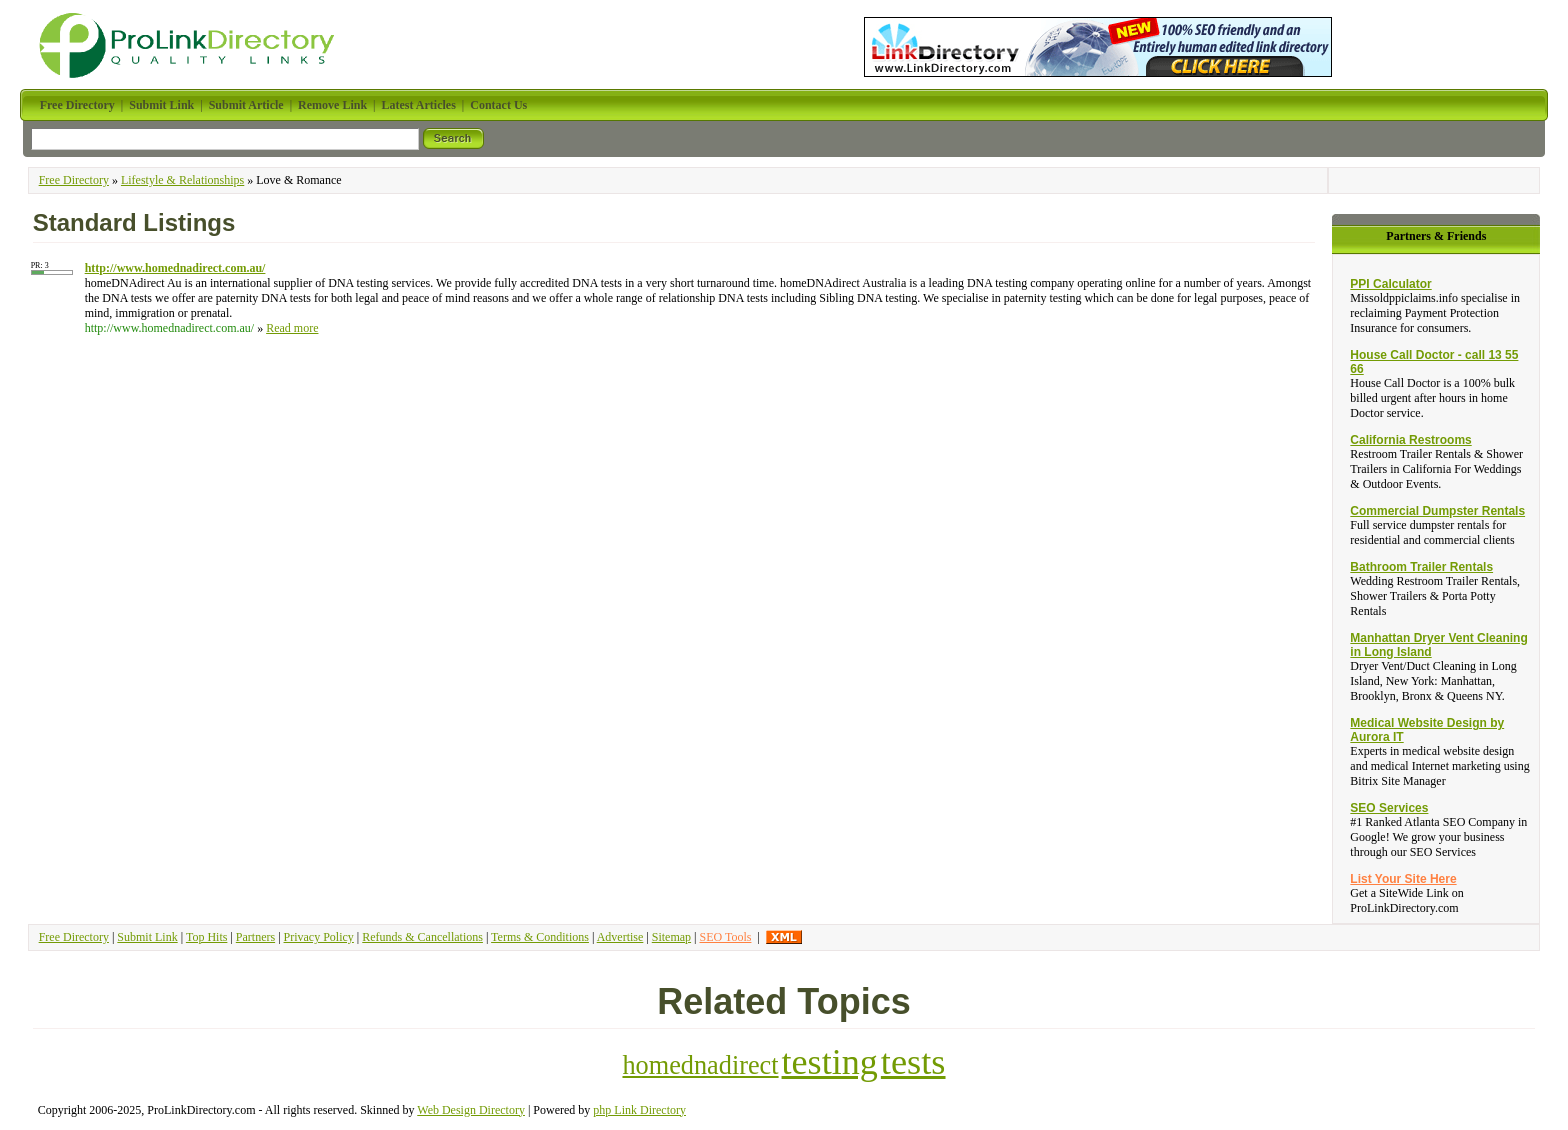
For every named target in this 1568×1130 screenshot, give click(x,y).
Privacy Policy (319, 937)
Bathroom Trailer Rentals (1421, 567)
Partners (255, 937)
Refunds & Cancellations (422, 937)
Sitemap (671, 937)
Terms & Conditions (540, 937)
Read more (292, 328)
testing (830, 1062)
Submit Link (147, 937)
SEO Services (1389, 808)
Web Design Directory (471, 1110)
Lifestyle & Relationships (182, 180)
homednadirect (700, 1065)
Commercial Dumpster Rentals (1437, 511)
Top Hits (207, 937)
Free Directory (74, 180)
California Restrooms (1410, 440)
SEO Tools (725, 937)
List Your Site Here (1403, 879)
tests (913, 1062)
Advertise (620, 937)
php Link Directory (639, 1110)
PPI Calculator (1390, 284)
